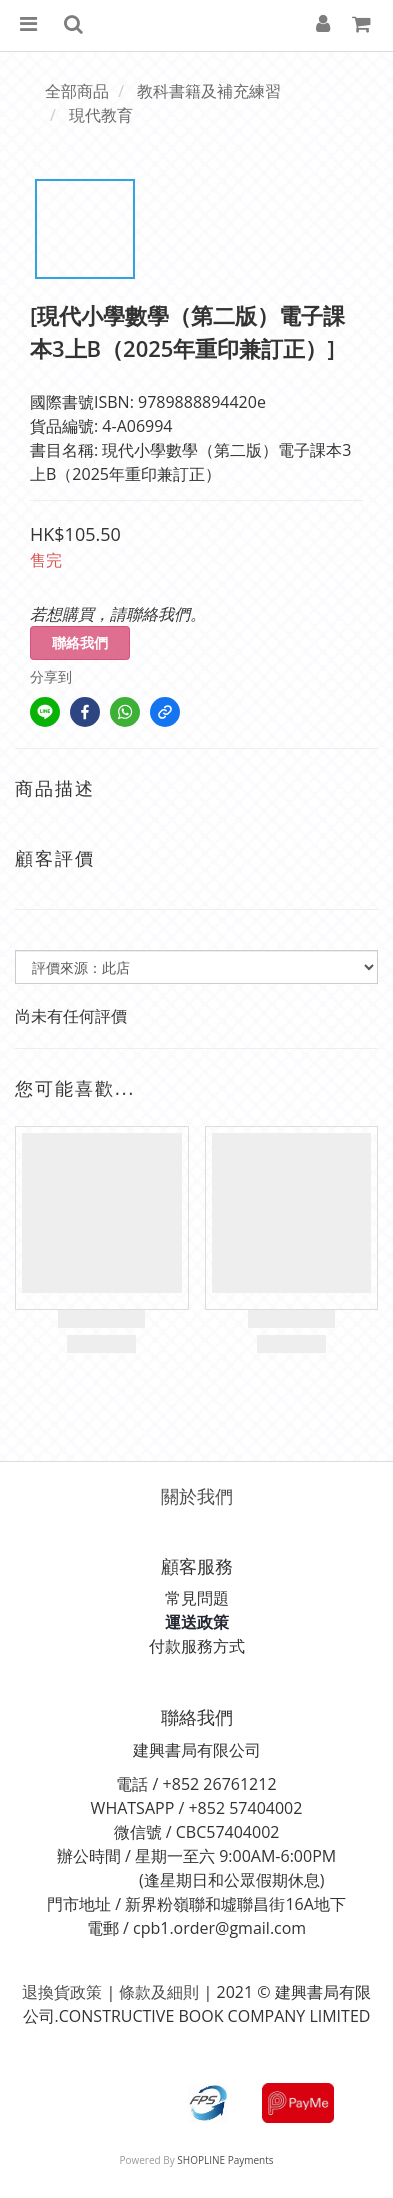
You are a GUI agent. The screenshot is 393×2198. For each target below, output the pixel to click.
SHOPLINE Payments (225, 2160)
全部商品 (77, 91)
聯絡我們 (80, 642)
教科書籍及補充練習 (209, 91)
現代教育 (101, 115)
